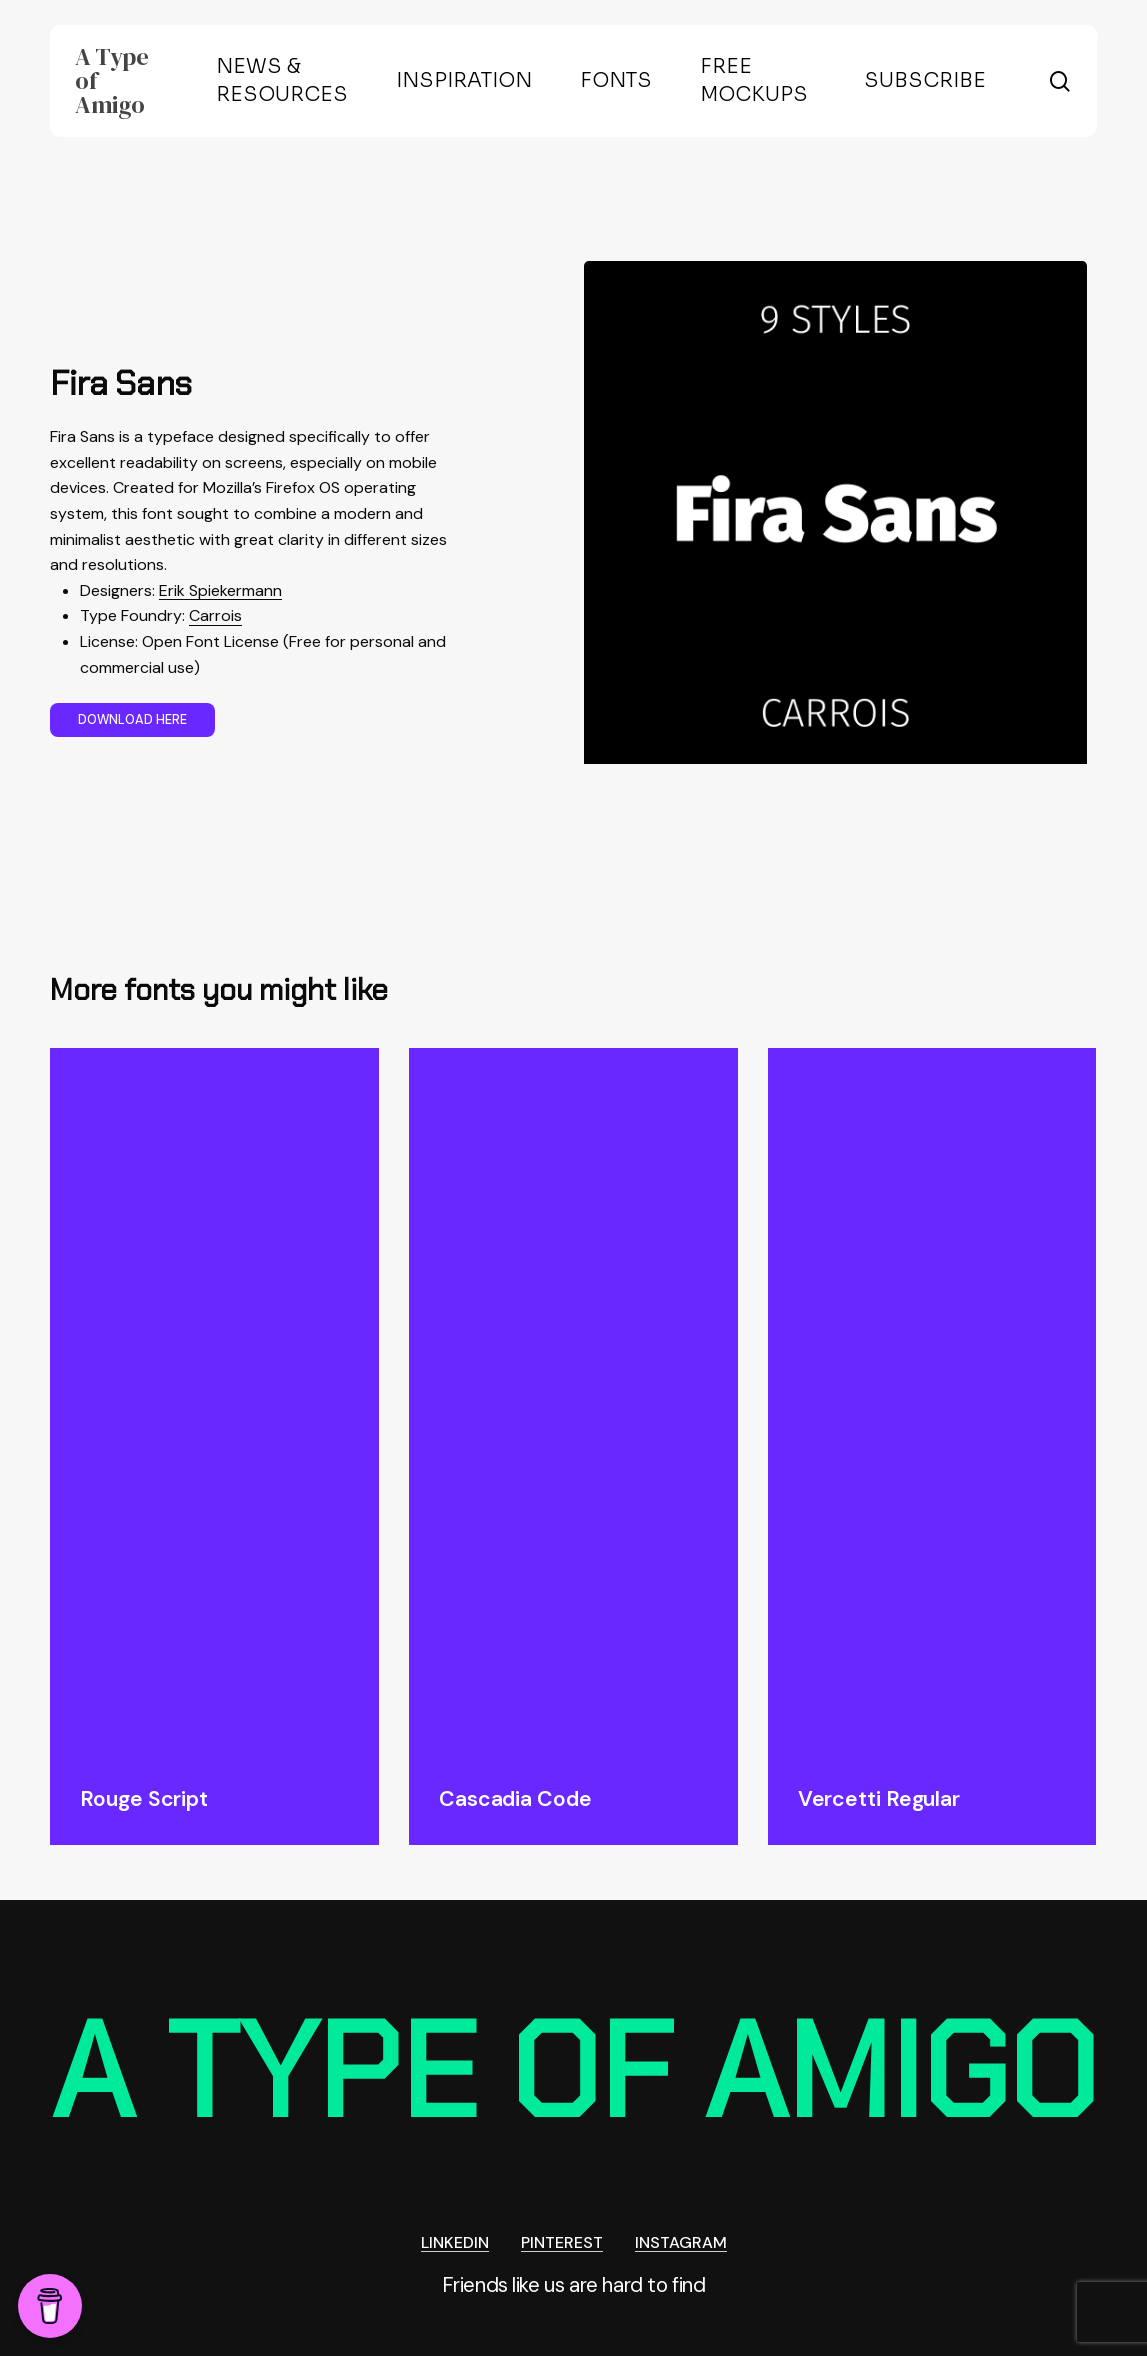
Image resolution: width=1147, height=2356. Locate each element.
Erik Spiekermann (220, 590)
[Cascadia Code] (573, 1401)
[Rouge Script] (214, 1401)
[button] (132, 720)
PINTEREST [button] (562, 2242)
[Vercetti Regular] (932, 1401)
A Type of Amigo (111, 81)
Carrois (215, 615)
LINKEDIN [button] (455, 2242)
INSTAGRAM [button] (681, 2242)
